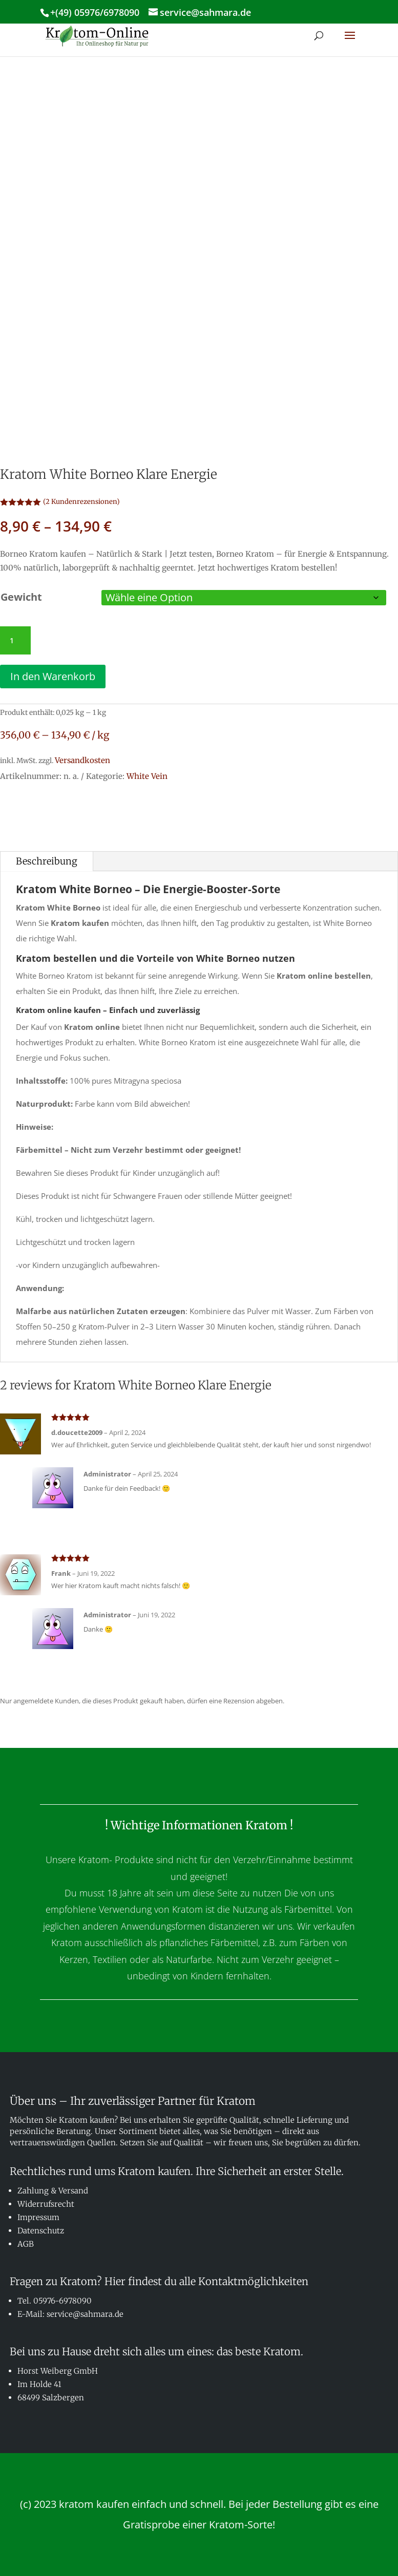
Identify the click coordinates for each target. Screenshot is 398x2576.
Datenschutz (40, 2230)
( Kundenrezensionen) (81, 501)
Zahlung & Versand (52, 2190)
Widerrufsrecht (45, 2204)
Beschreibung (46, 861)
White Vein (147, 776)
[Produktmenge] (15, 640)
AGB (25, 2244)
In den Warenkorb (52, 676)
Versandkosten (82, 760)
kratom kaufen (94, 2504)
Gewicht (21, 597)
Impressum (38, 2217)
